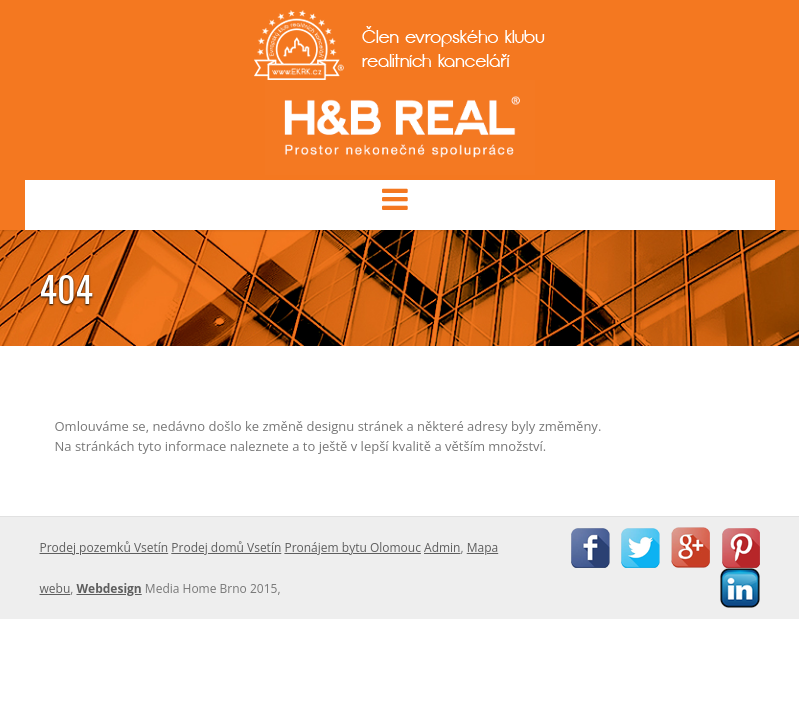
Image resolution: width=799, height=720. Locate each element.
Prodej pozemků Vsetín (104, 547)
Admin (442, 547)
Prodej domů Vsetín (226, 547)
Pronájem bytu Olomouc (352, 547)
